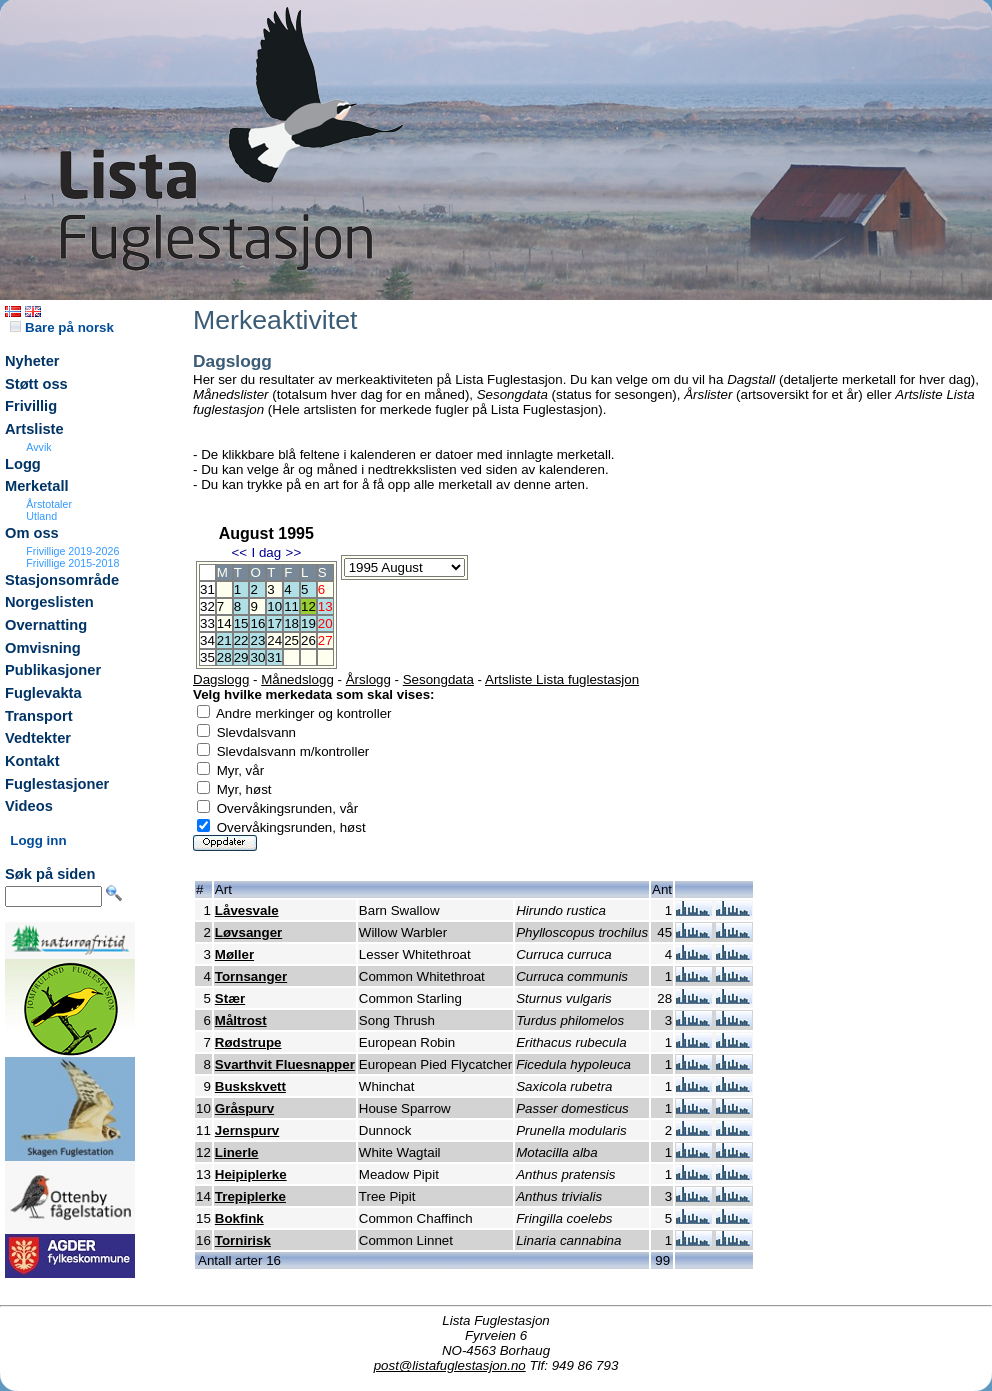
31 (274, 657)
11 (291, 606)
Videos (29, 806)
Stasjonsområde (62, 580)
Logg (23, 464)
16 (257, 623)
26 (308, 640)
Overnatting (46, 625)
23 (257, 640)
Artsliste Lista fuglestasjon (562, 679)
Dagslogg (221, 679)
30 (257, 657)
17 (274, 623)
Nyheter (32, 361)
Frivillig (31, 406)
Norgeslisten (49, 602)
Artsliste (34, 429)
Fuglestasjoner (57, 784)
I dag (266, 552)
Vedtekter (38, 738)
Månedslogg (297, 679)
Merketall (37, 486)
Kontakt (32, 761)
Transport (39, 716)
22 (241, 640)
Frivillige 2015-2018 (72, 563)
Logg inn (38, 840)
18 (291, 623)
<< (239, 552)
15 (241, 623)
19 (308, 623)
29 (241, 657)
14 (224, 623)
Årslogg (368, 679)
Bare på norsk (62, 327)
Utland (41, 516)
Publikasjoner (53, 670)
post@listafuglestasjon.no (450, 1365)
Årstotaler (49, 504)
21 (224, 640)
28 (224, 657)
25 (291, 640)
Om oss (32, 533)
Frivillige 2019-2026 (72, 551)
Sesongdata (438, 679)
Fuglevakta (43, 693)
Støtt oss (36, 384)
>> (294, 552)
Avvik (38, 447)
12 (308, 606)
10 (274, 606)
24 (274, 640)
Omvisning (43, 648)
